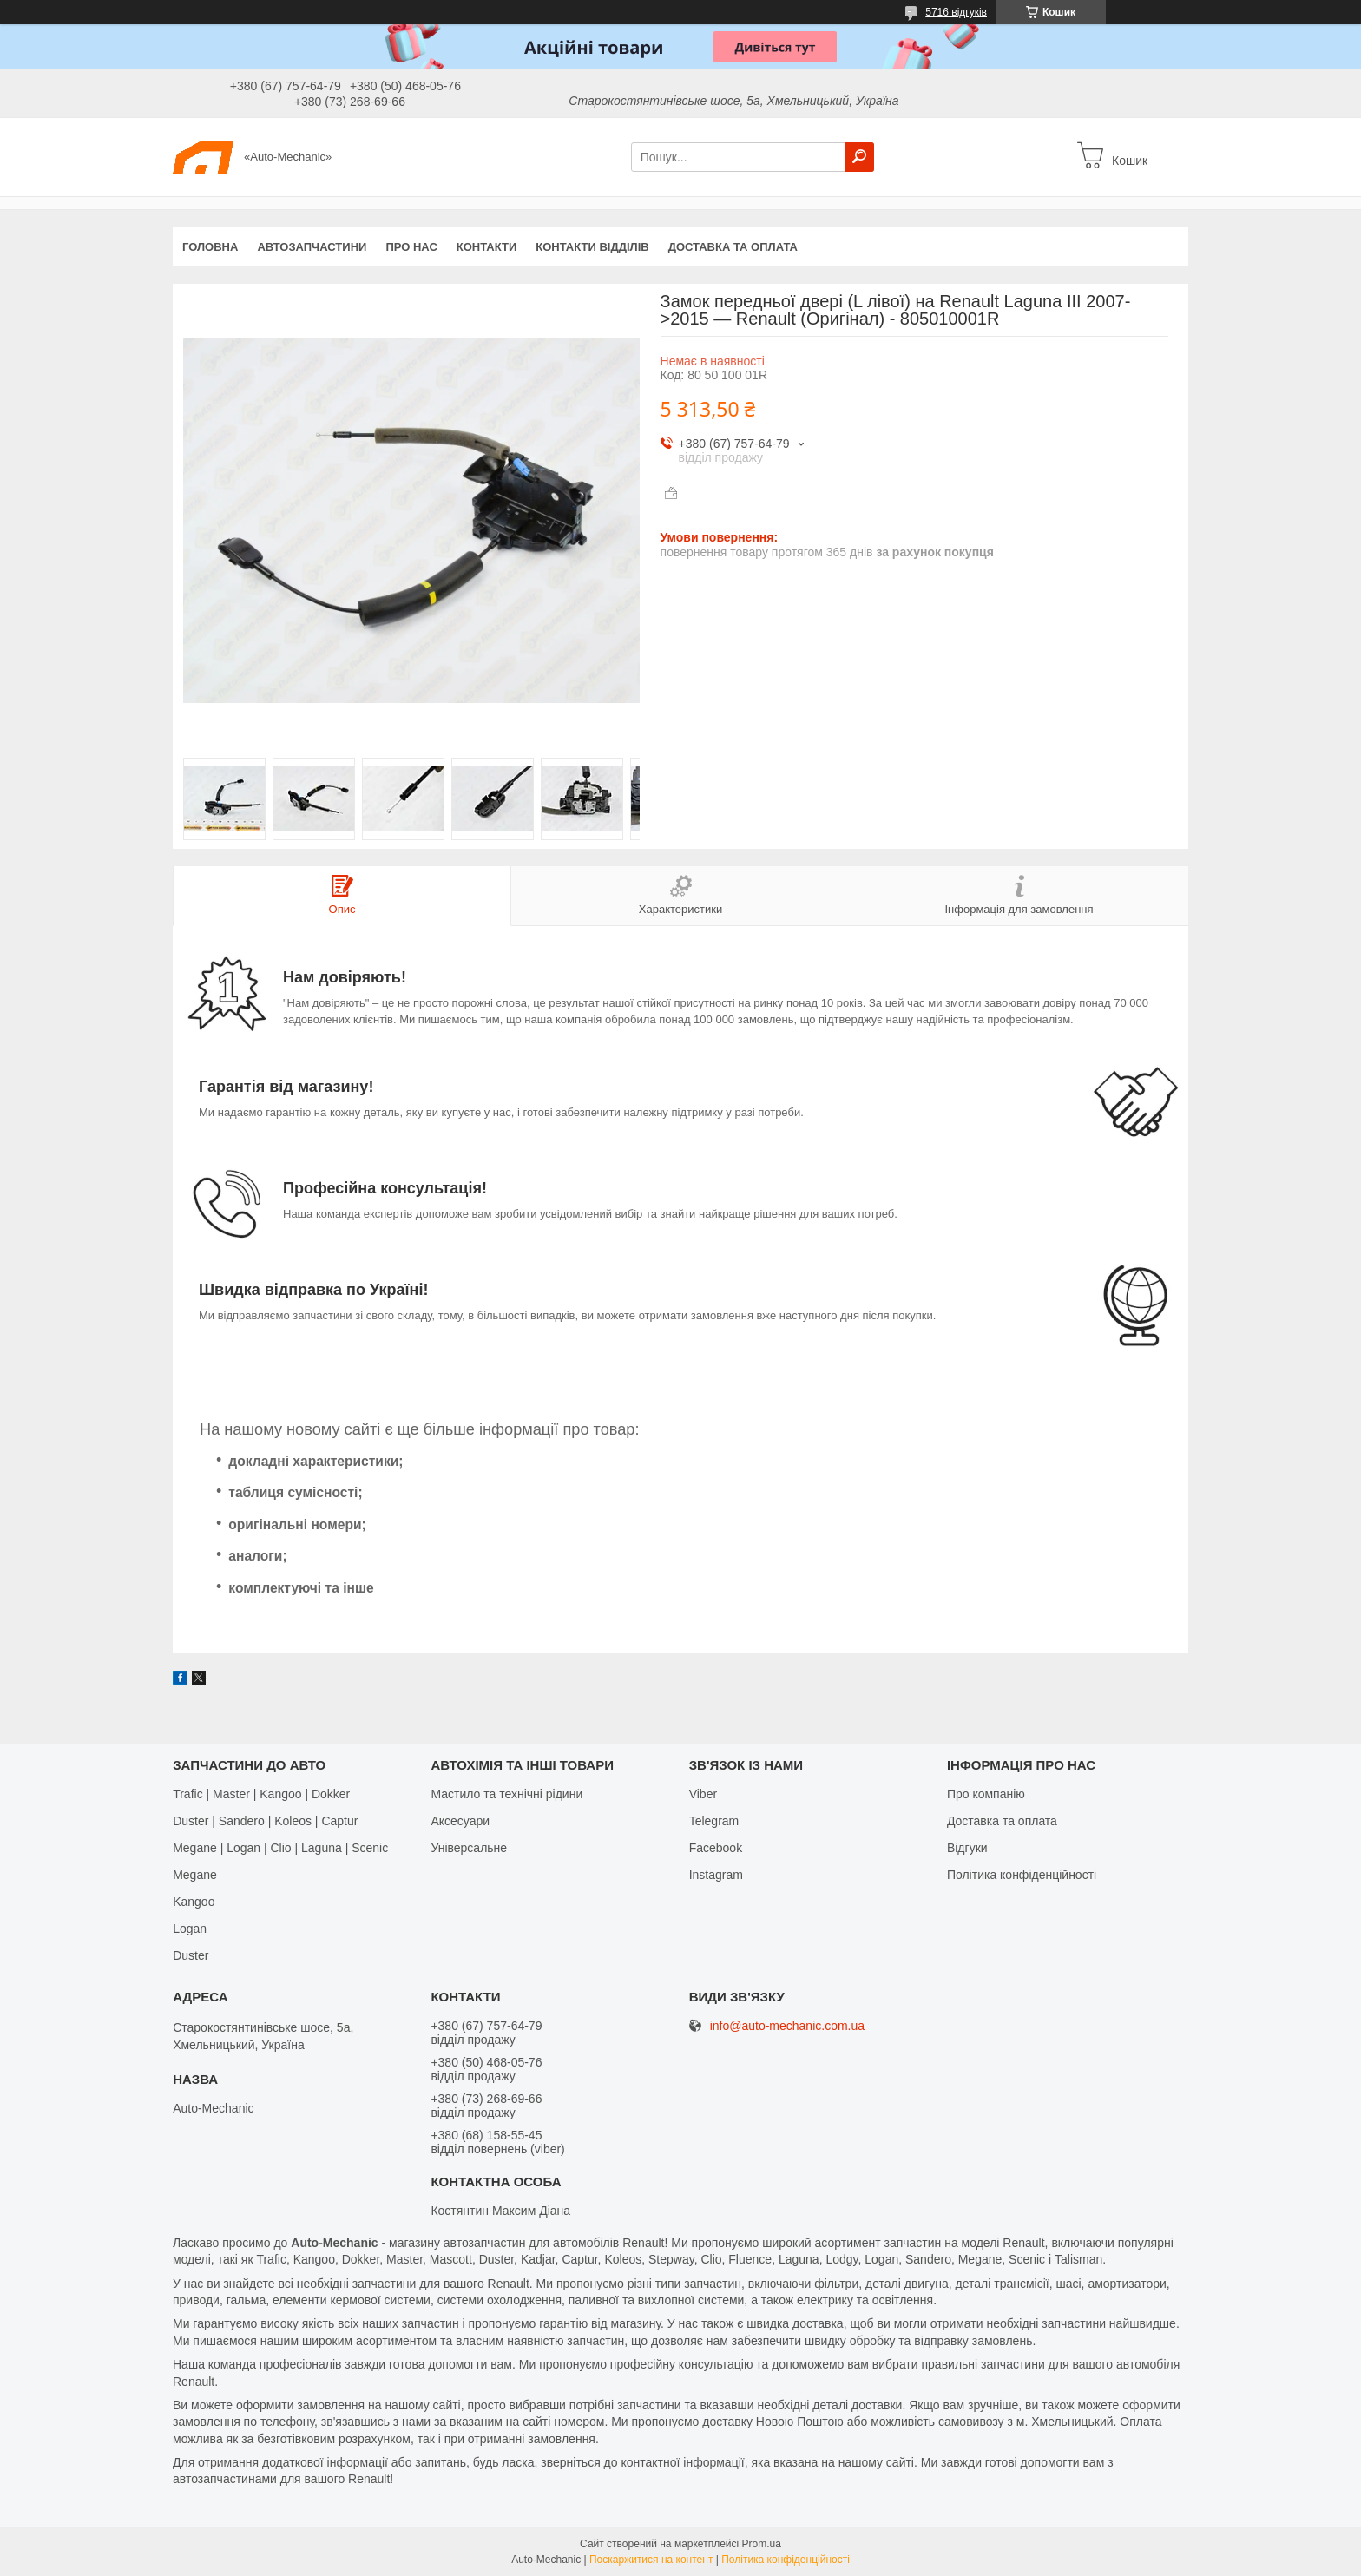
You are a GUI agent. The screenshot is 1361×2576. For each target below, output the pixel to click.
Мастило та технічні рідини (506, 1794)
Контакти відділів (592, 246)
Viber (703, 1794)
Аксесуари (460, 1821)
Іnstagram (716, 1875)
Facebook (715, 1848)
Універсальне (469, 1848)
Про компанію (986, 1794)
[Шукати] (859, 157)
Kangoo (193, 1902)
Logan (190, 1928)
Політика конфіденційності (1021, 1875)
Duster (190, 1955)
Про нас (411, 246)
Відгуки (967, 1848)
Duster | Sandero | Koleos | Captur (265, 1821)
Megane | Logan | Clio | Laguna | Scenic (280, 1848)
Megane (195, 1875)
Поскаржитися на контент (651, 2559)
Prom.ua (761, 2544)
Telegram (714, 1821)
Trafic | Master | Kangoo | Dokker (261, 1794)
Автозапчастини (311, 246)
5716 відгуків (956, 12)
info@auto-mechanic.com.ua (787, 2026)
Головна (210, 246)
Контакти (487, 246)
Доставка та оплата (733, 246)
